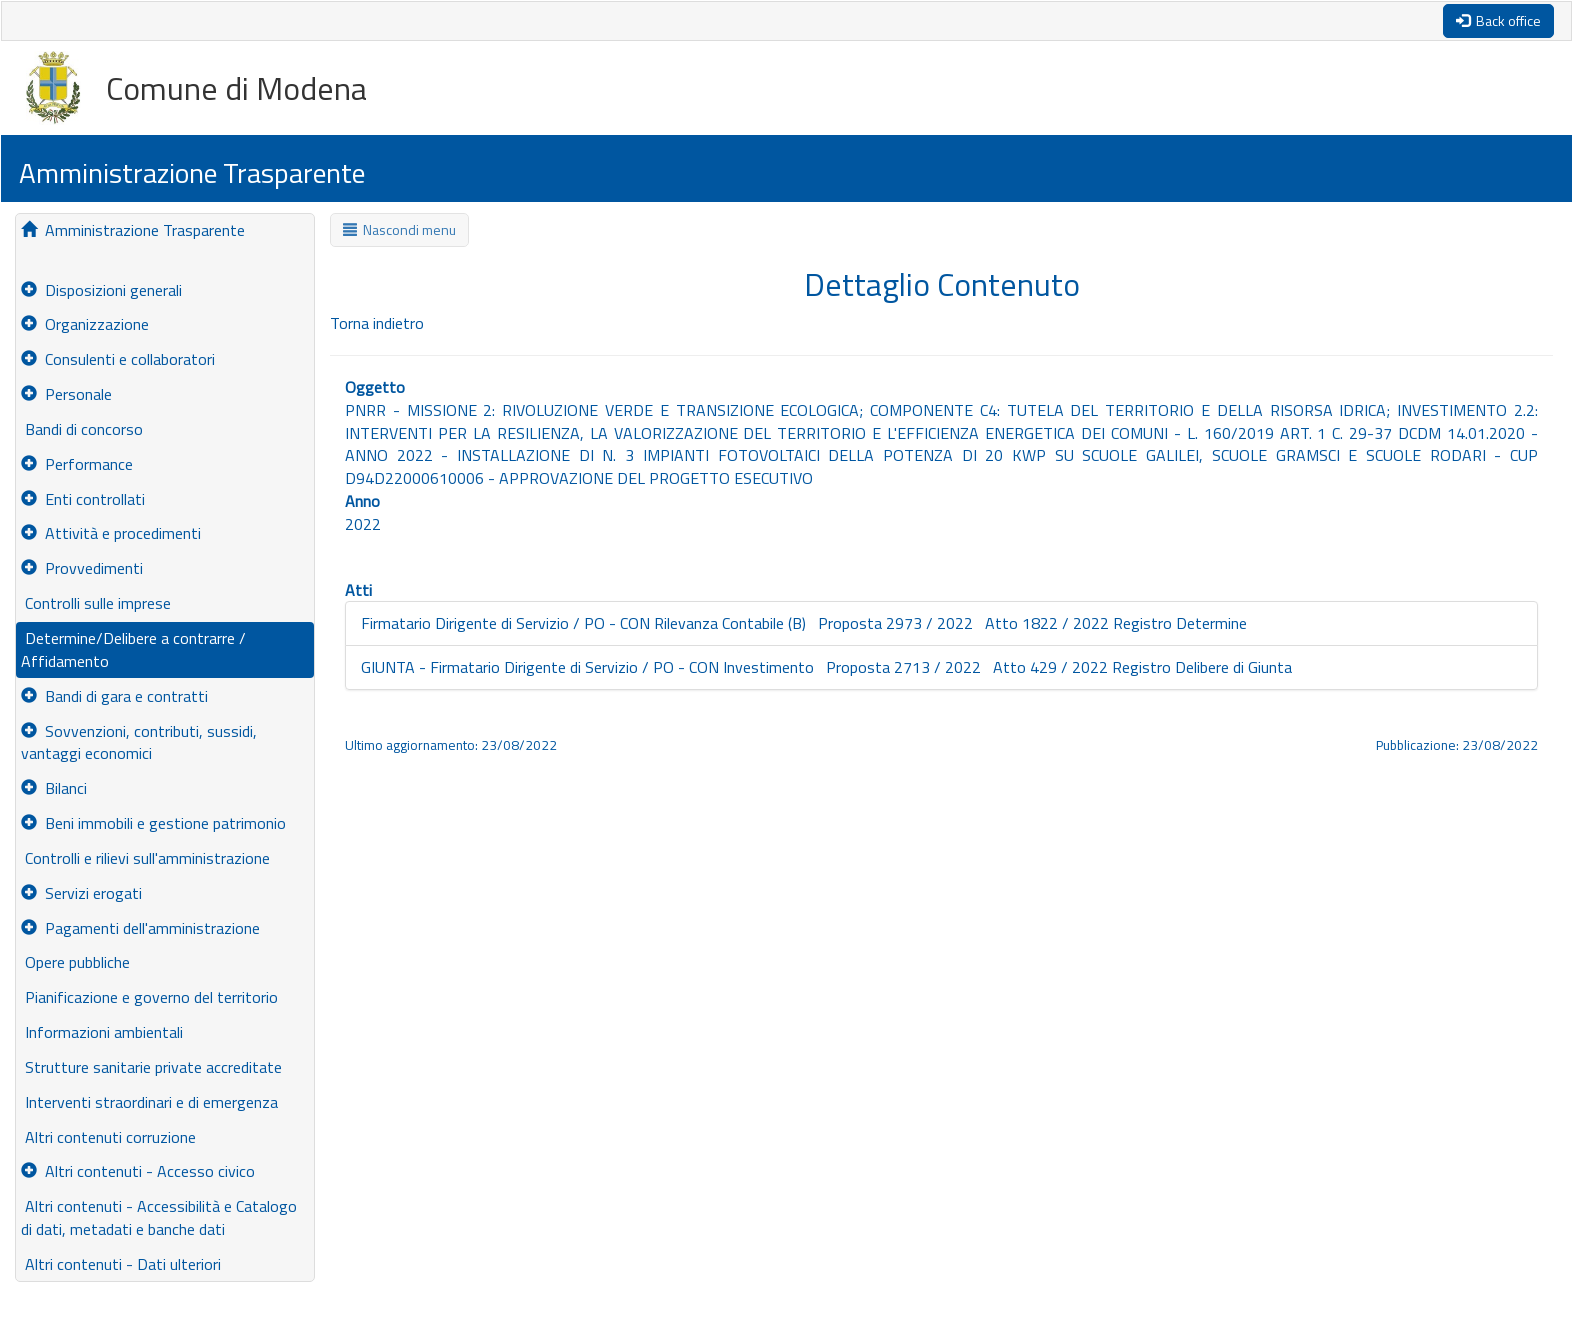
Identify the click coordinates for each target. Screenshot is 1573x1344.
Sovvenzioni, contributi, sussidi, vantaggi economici (139, 742)
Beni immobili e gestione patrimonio (153, 823)
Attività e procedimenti (111, 533)
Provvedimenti (82, 568)
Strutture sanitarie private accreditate (151, 1067)
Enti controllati (83, 499)
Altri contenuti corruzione (108, 1137)
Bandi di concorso (82, 429)
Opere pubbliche (75, 962)
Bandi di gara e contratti (114, 696)
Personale (66, 394)
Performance (77, 464)
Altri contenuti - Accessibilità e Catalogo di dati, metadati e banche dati (159, 1217)
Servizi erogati (81, 893)
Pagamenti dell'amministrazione (140, 928)
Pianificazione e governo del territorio (149, 997)
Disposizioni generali (101, 290)
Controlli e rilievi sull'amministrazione (145, 858)
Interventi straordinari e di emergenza (149, 1102)
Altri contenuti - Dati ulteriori (121, 1264)
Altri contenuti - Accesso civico (138, 1171)
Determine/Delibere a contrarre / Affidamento (133, 649)
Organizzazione (85, 324)
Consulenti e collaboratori (118, 359)
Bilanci (54, 788)
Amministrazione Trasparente (133, 230)
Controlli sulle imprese (96, 603)
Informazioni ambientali (102, 1032)
